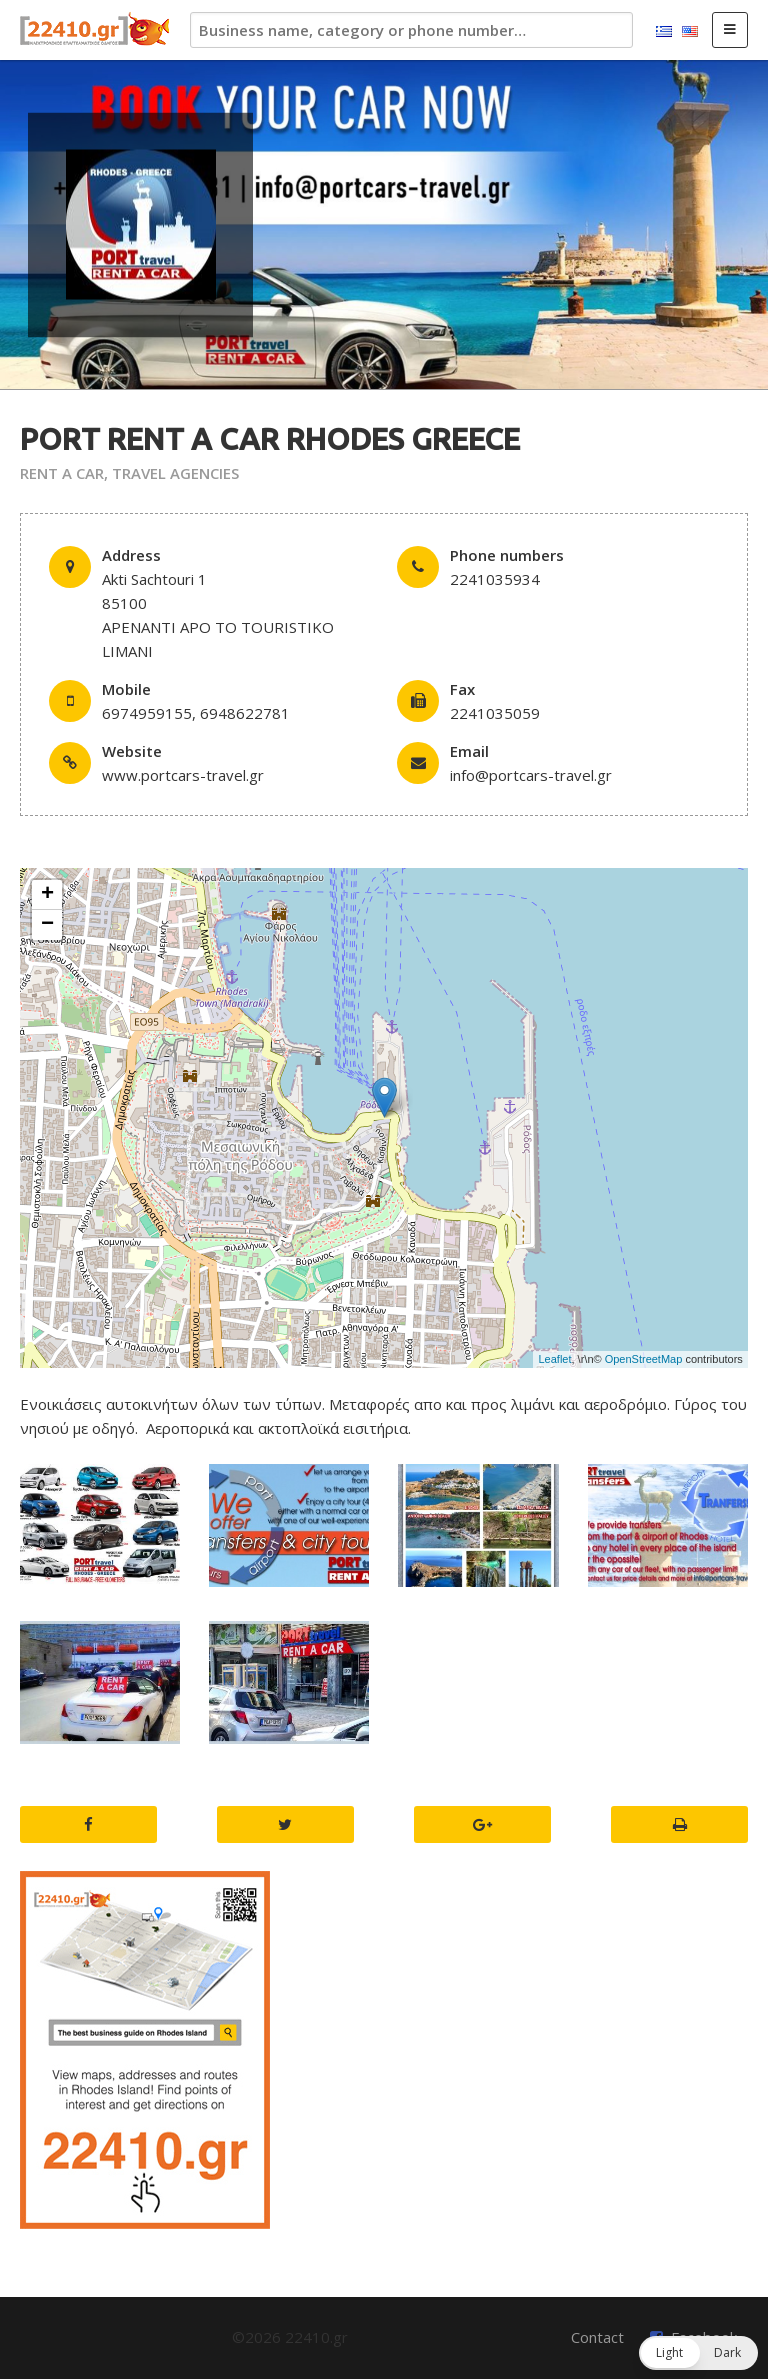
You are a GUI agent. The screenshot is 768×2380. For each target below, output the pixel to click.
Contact (597, 2337)
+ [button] (47, 895)
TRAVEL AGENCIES (175, 473)
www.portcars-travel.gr (183, 775)
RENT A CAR (62, 473)
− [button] (47, 925)
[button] (698, 2353)
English (690, 32)
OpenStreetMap (644, 1359)
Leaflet (554, 1359)
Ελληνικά (664, 32)
